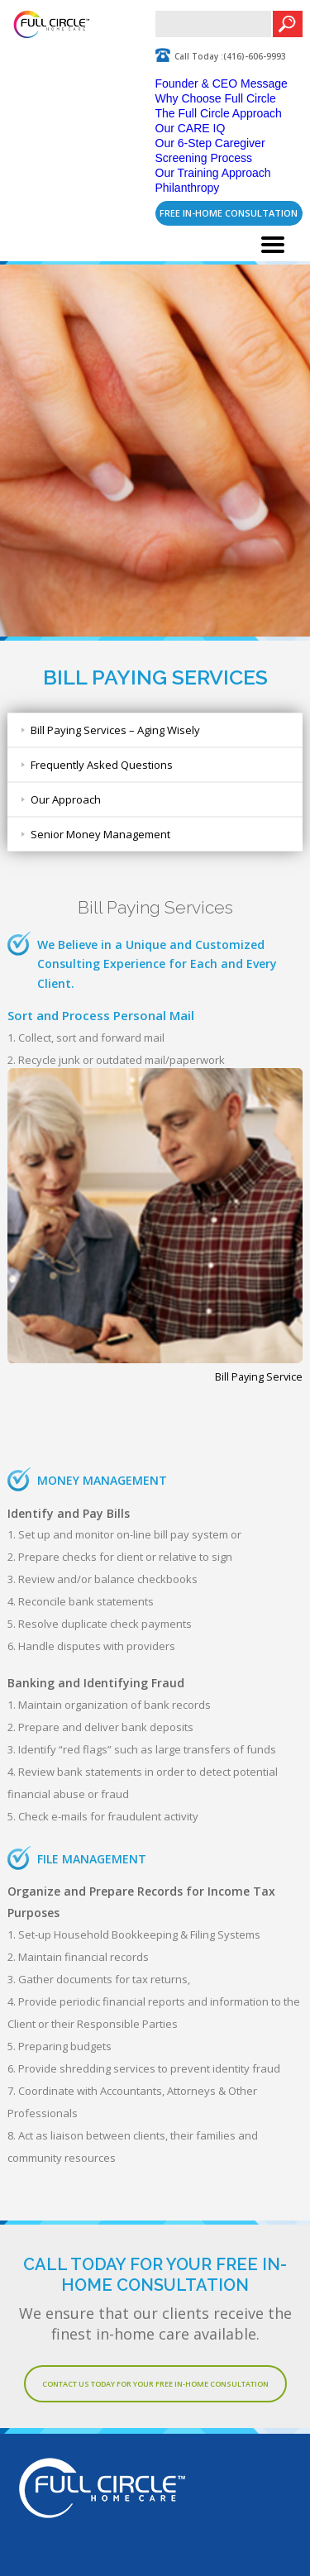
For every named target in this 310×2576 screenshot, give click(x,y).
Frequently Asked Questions (102, 764)
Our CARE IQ (190, 128)
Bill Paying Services (115, 730)
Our (66, 799)
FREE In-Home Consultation (229, 213)
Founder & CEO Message (221, 83)
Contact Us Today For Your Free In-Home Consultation (155, 2383)
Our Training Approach (213, 172)
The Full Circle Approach (218, 113)
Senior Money (100, 834)
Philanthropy (187, 187)
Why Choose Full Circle (215, 98)
